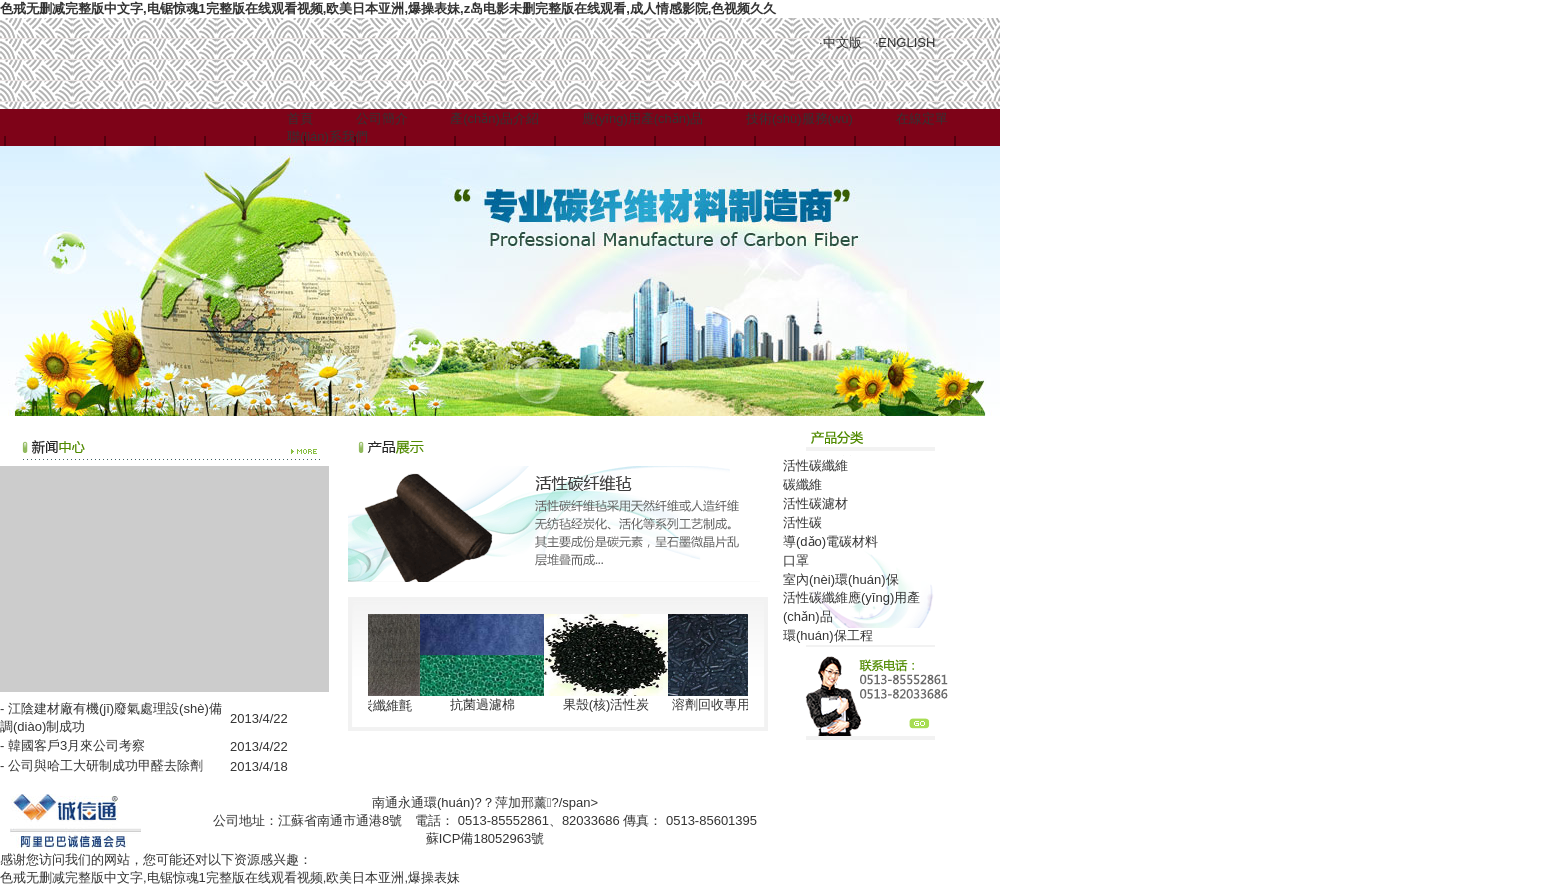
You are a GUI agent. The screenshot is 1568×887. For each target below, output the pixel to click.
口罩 (796, 560)
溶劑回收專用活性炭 (733, 704)
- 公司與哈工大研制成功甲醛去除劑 (101, 765)
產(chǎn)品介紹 (494, 118)
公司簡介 (382, 118)
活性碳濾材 (815, 503)
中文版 (842, 42)
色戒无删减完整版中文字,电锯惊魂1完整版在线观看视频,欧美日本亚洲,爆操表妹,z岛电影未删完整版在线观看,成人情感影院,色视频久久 (388, 8)
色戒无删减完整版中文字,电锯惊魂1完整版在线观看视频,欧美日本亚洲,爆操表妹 (230, 877)
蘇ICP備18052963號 (485, 838)
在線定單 (922, 118)
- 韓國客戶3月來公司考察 (72, 745)
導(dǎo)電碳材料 (830, 541)
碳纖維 (802, 484)
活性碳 (802, 522)
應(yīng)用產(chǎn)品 (643, 118)
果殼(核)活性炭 (609, 704)
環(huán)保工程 (828, 635)
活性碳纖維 (815, 465)
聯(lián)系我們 (327, 136)
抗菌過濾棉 (485, 704)
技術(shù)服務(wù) (799, 118)
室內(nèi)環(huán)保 (841, 579)
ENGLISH (906, 42)
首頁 (300, 118)
